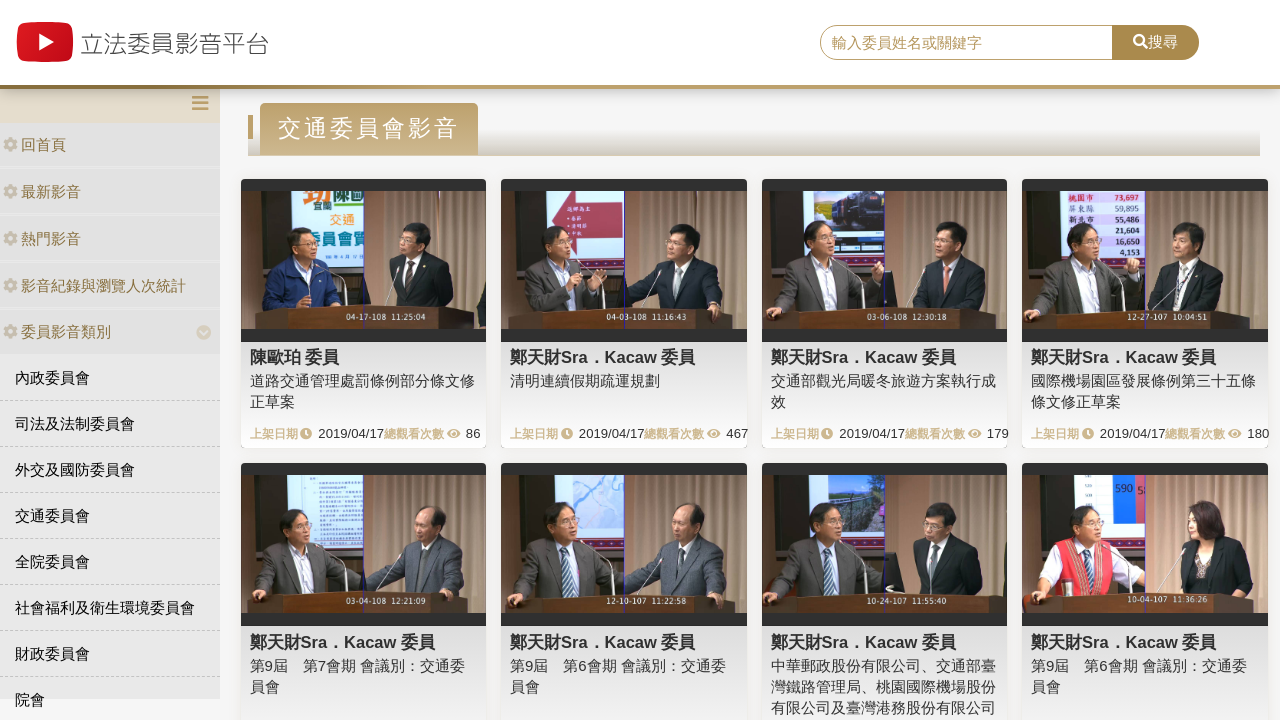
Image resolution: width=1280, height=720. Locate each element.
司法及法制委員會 (75, 423)
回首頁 (34, 144)
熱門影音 (42, 238)
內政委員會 (52, 377)
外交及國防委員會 (75, 469)
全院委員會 (52, 561)
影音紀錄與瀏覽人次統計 (94, 285)
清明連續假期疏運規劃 (585, 380)
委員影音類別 (57, 331)
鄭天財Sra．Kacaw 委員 (602, 357)
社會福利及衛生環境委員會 (105, 607)
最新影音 (42, 191)
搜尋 (1155, 41)
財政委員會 (52, 653)
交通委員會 (52, 515)
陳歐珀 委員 (295, 357)
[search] (966, 43)
